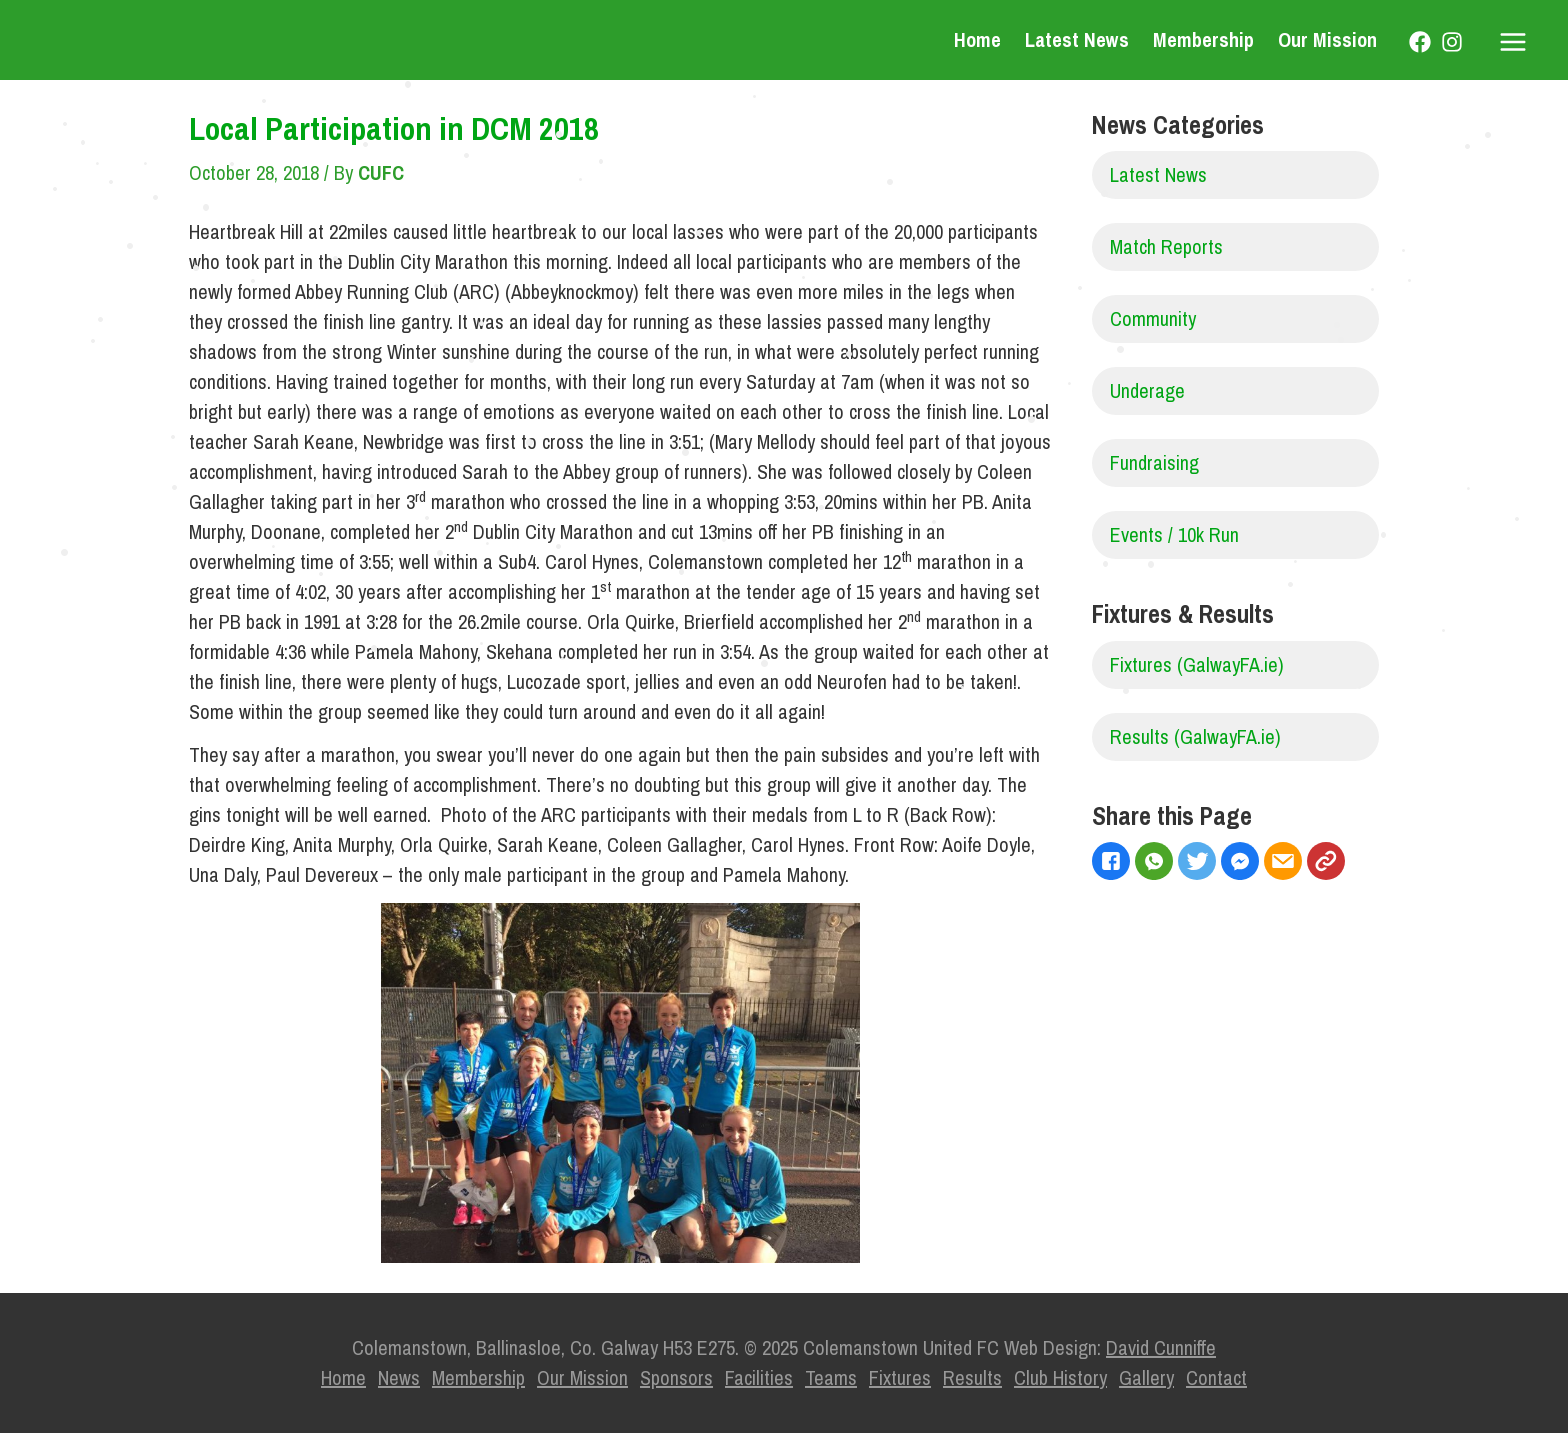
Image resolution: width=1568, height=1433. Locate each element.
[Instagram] (1452, 42)
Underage (1147, 390)
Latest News (1077, 39)
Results (972, 1377)
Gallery (1146, 1377)
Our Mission (1327, 39)
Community (1153, 318)
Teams (831, 1377)
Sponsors (676, 1377)
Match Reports (1166, 246)
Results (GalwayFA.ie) (1195, 736)
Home (977, 39)
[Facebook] (1420, 42)
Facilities (759, 1377)
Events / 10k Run (1174, 534)
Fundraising (1154, 462)
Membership (1203, 39)
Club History (1060, 1377)
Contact (1216, 1377)
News (399, 1377)
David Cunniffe (1161, 1347)
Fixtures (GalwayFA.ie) (1197, 664)
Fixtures (900, 1377)
